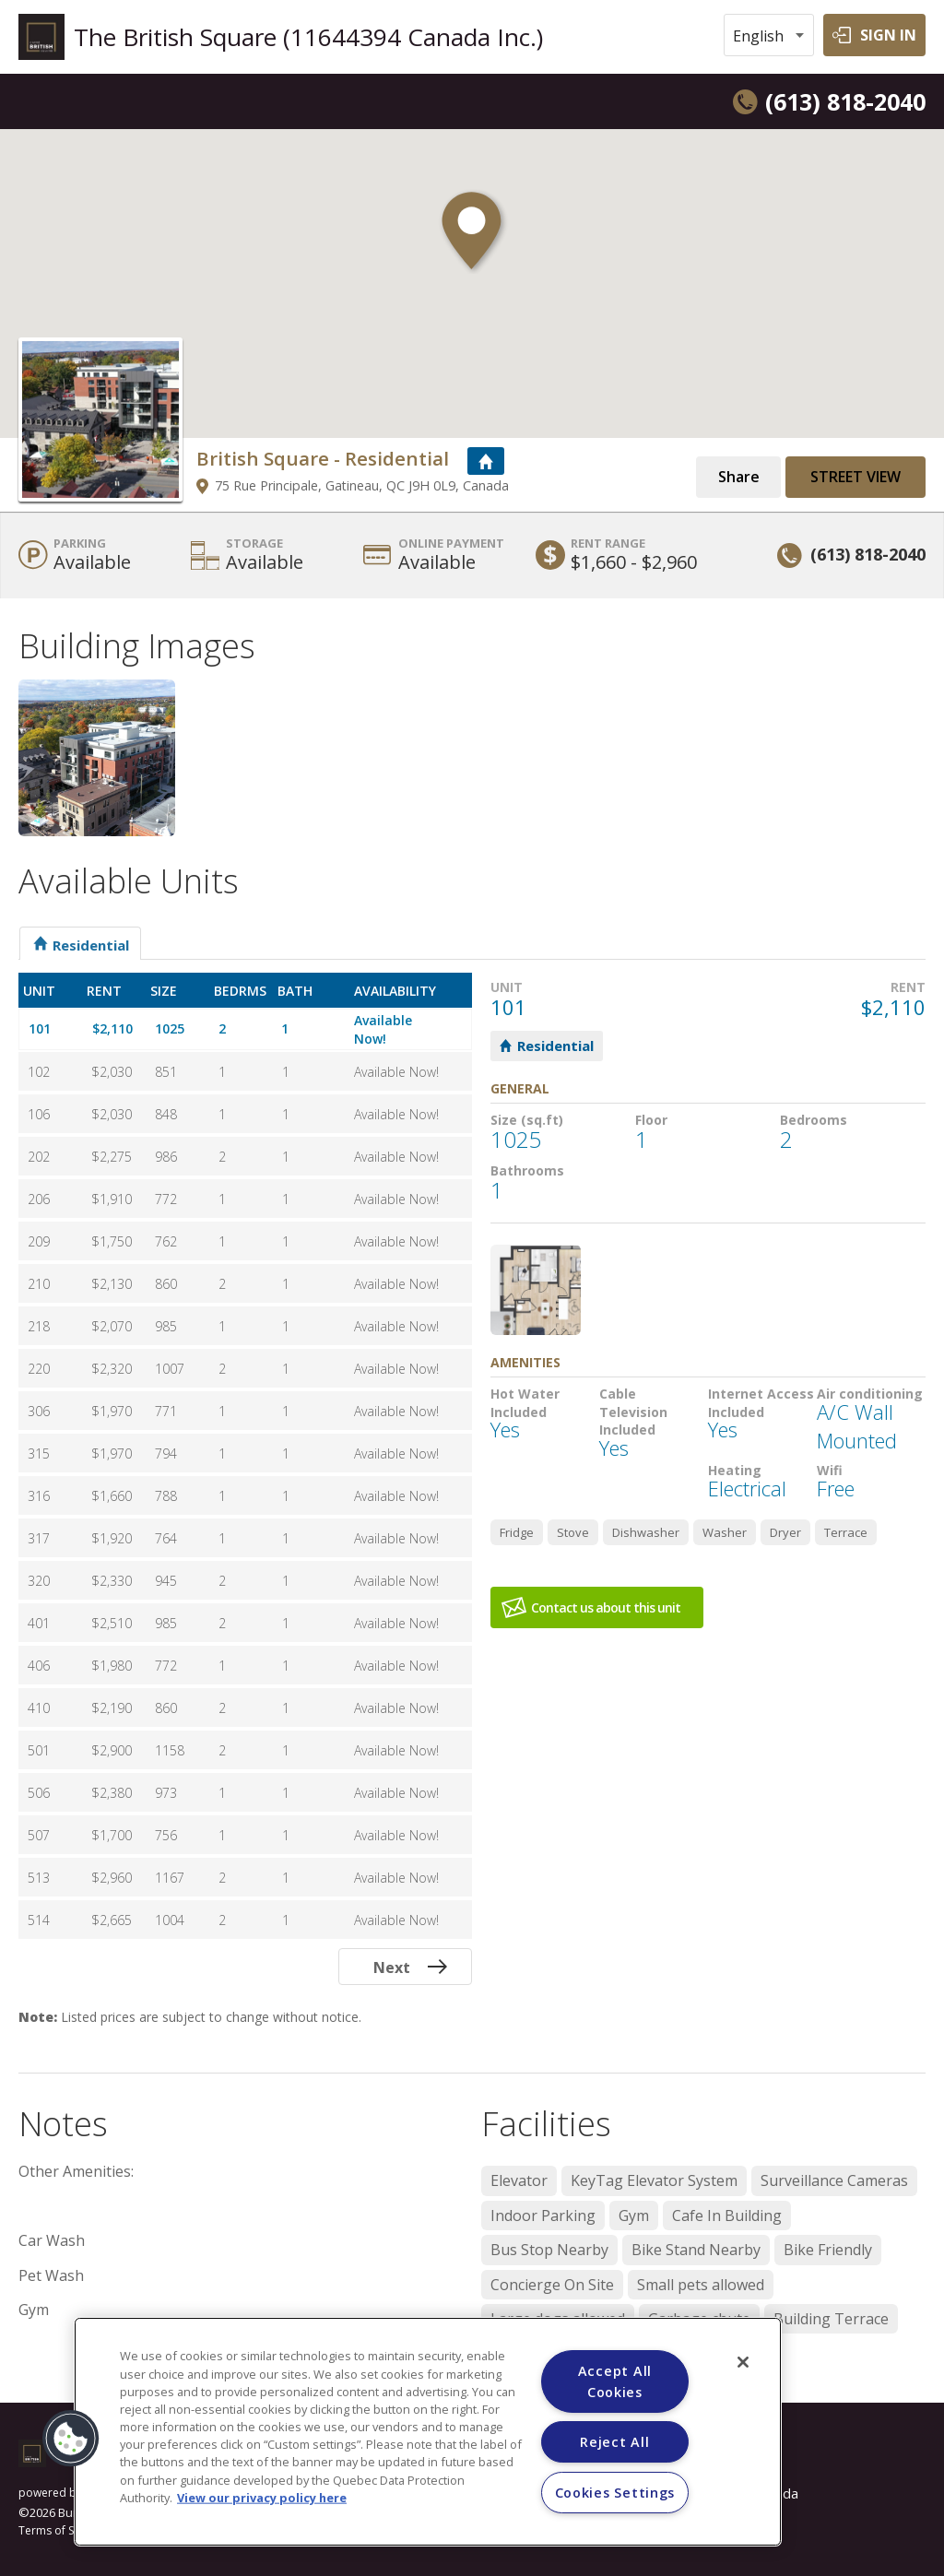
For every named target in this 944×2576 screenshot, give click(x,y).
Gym (634, 2215)
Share (739, 477)
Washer (724, 1532)
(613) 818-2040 (845, 101)
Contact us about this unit (605, 1607)
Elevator (519, 2180)
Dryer (785, 1532)
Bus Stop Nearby (549, 2249)
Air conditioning (870, 1393)
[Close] (743, 2362)
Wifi (830, 1470)
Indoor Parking (543, 2215)
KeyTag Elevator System (654, 2180)
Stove (573, 1532)
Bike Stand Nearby (696, 2249)
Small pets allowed (700, 2285)
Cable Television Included (633, 1411)
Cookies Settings (615, 2492)
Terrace (845, 1532)
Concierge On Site (552, 2285)
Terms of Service (61, 2530)
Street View (855, 477)
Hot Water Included (525, 1403)
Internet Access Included (761, 1403)
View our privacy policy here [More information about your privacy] (262, 2496)
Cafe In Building (727, 2215)
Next (391, 1967)
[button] (471, 240)
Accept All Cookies (615, 2381)
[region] (428, 2431)
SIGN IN (888, 35)
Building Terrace (831, 2319)
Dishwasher (645, 1532)
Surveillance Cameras (834, 2180)
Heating (734, 1470)
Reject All (614, 2442)
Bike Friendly (828, 2249)
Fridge (517, 1532)
